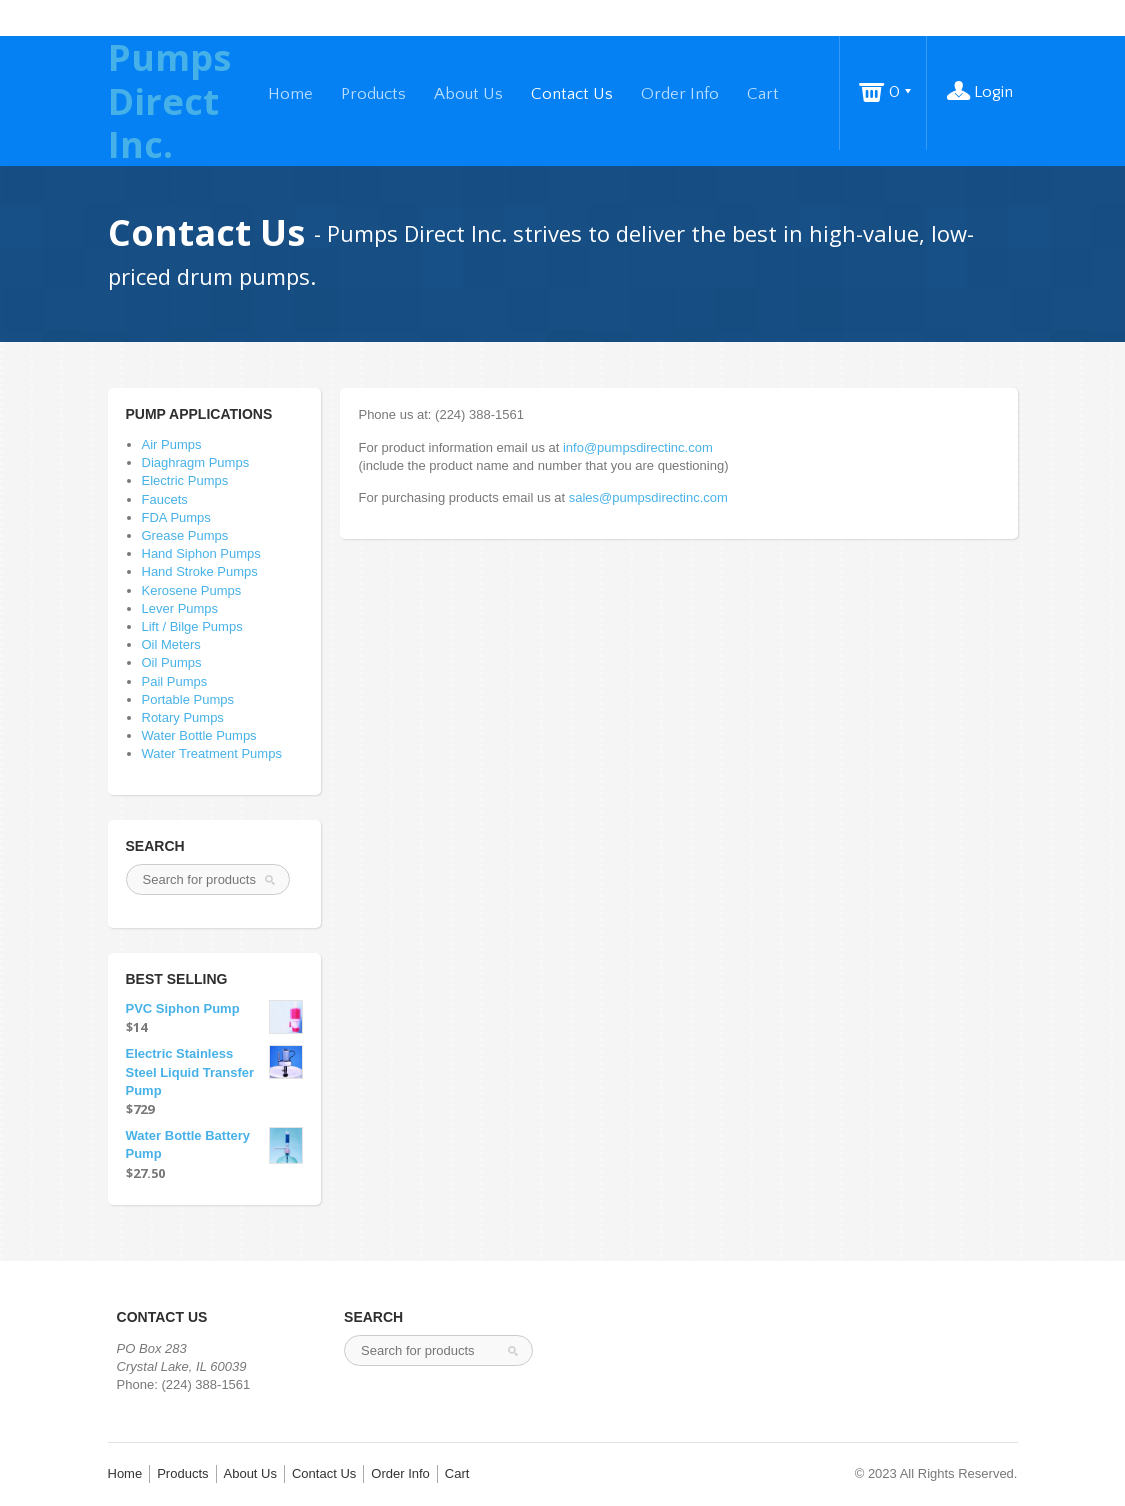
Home (290, 94)
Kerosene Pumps (192, 590)
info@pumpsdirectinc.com (638, 447)
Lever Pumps (180, 608)
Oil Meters (171, 644)
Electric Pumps (185, 480)
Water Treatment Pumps (212, 753)
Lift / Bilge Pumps (192, 626)
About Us (468, 94)
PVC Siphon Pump (215, 1009)
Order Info (680, 94)
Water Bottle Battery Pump (215, 1145)
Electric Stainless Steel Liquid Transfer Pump (215, 1071)
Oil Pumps (172, 662)
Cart (763, 94)
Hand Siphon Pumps (201, 553)
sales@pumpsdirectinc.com (648, 497)
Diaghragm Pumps (196, 462)
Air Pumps (172, 444)
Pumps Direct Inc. (169, 100)
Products (373, 94)
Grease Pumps (185, 535)
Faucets (165, 499)
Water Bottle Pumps (199, 735)
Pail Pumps (175, 681)
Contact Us (572, 94)
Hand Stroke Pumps (200, 571)
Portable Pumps (188, 699)
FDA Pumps (176, 517)
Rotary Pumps (183, 717)
